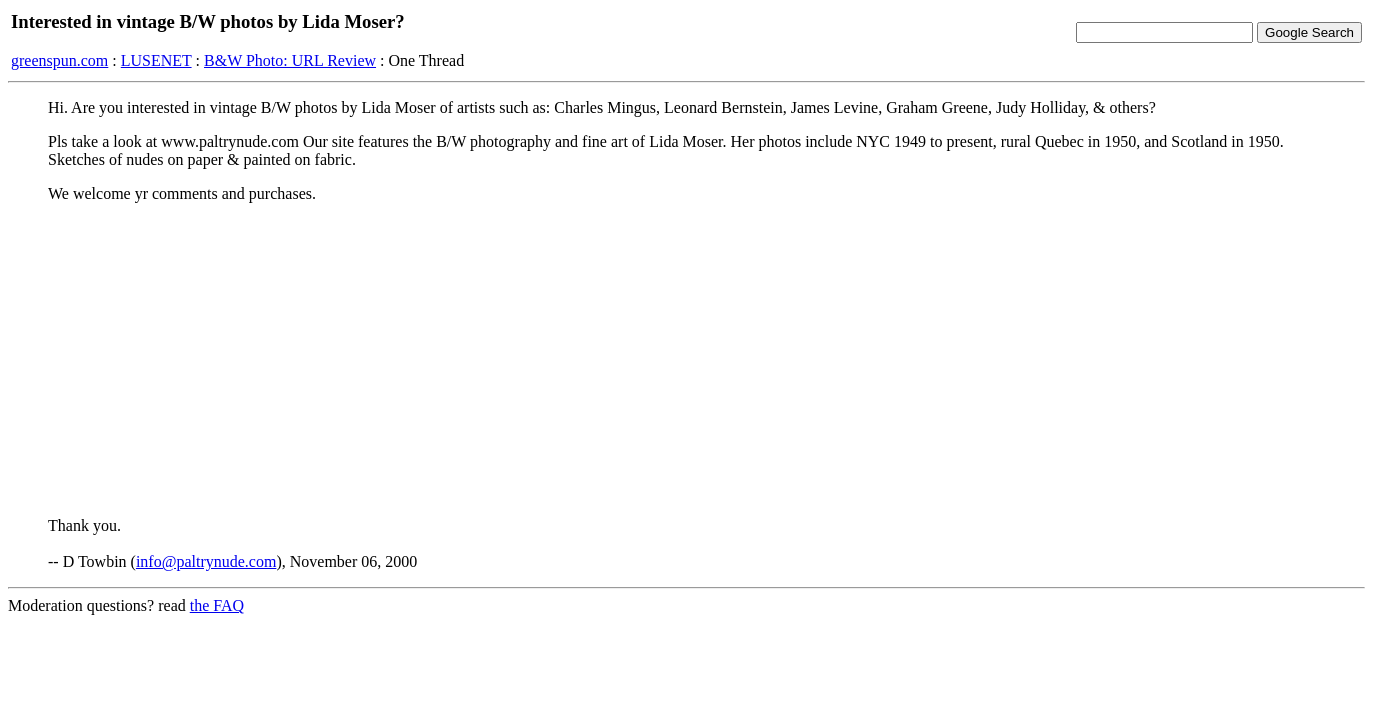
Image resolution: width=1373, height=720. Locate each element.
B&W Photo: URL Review (290, 60)
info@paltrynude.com (206, 561)
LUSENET (156, 60)
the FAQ (217, 605)
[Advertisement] (687, 359)
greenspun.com (59, 60)
